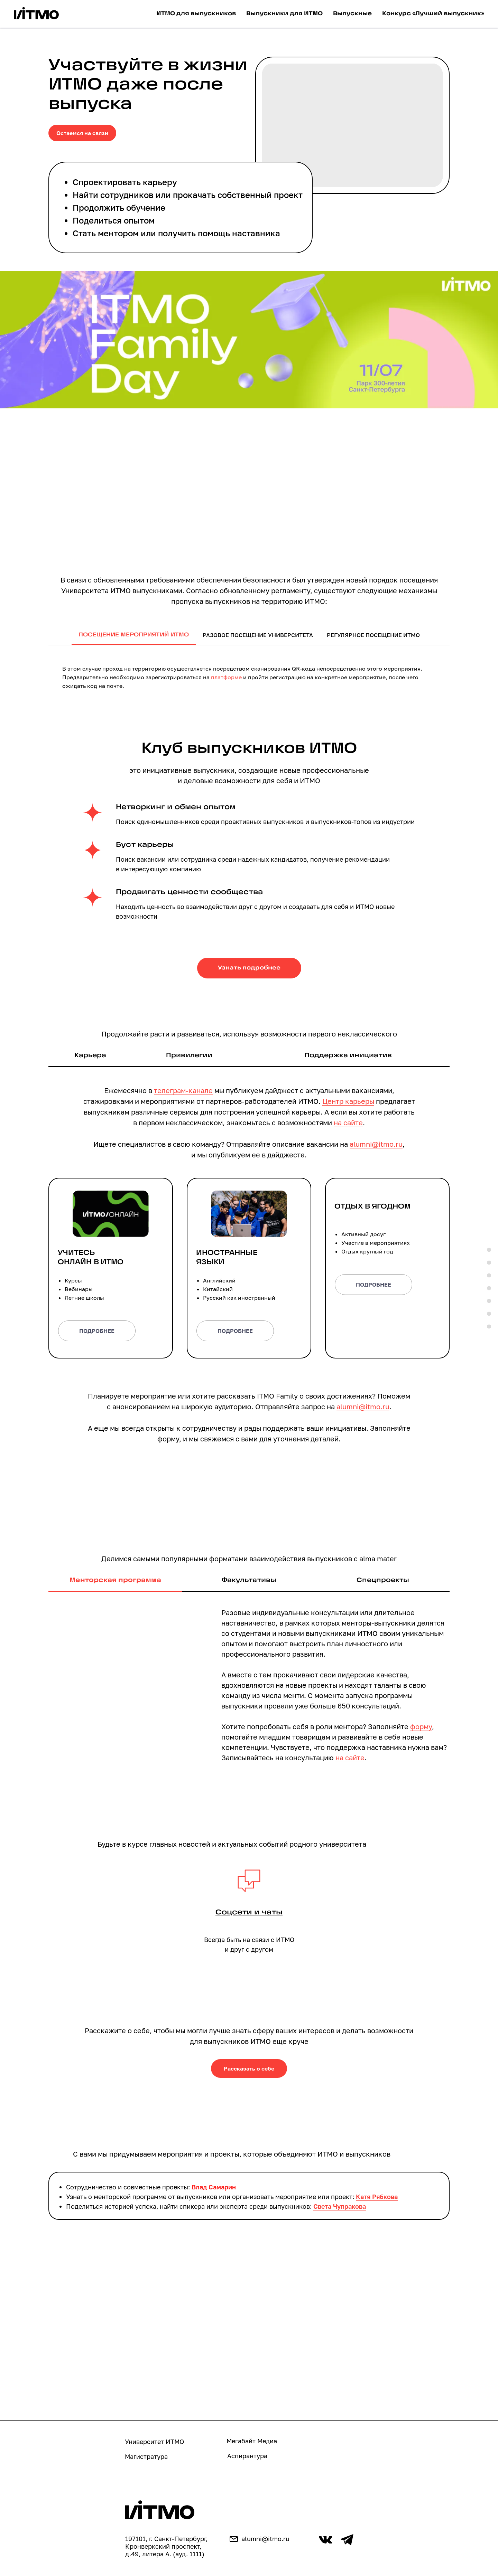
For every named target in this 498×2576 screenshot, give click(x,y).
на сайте (348, 1122)
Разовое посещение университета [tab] (258, 635)
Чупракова (349, 2206)
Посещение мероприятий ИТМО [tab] (134, 635)
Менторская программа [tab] (115, 1580)
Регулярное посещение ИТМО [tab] (373, 635)
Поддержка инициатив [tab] (348, 1055)
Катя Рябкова (377, 2197)
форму (421, 1727)
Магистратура (146, 2457)
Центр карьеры (348, 1101)
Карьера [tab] (90, 1055)
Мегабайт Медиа (252, 2441)
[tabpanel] (249, 674)
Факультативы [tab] (249, 1580)
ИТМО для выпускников (196, 14)
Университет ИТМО (154, 2442)
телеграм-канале (183, 1090)
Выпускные (352, 14)
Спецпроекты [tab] (383, 1580)
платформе (226, 677)
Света (323, 2206)
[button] (249, 1258)
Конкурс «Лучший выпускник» (433, 14)
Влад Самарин (214, 2187)
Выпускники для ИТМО (284, 14)
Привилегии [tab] (189, 1055)
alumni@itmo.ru (376, 1144)
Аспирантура (247, 2456)
